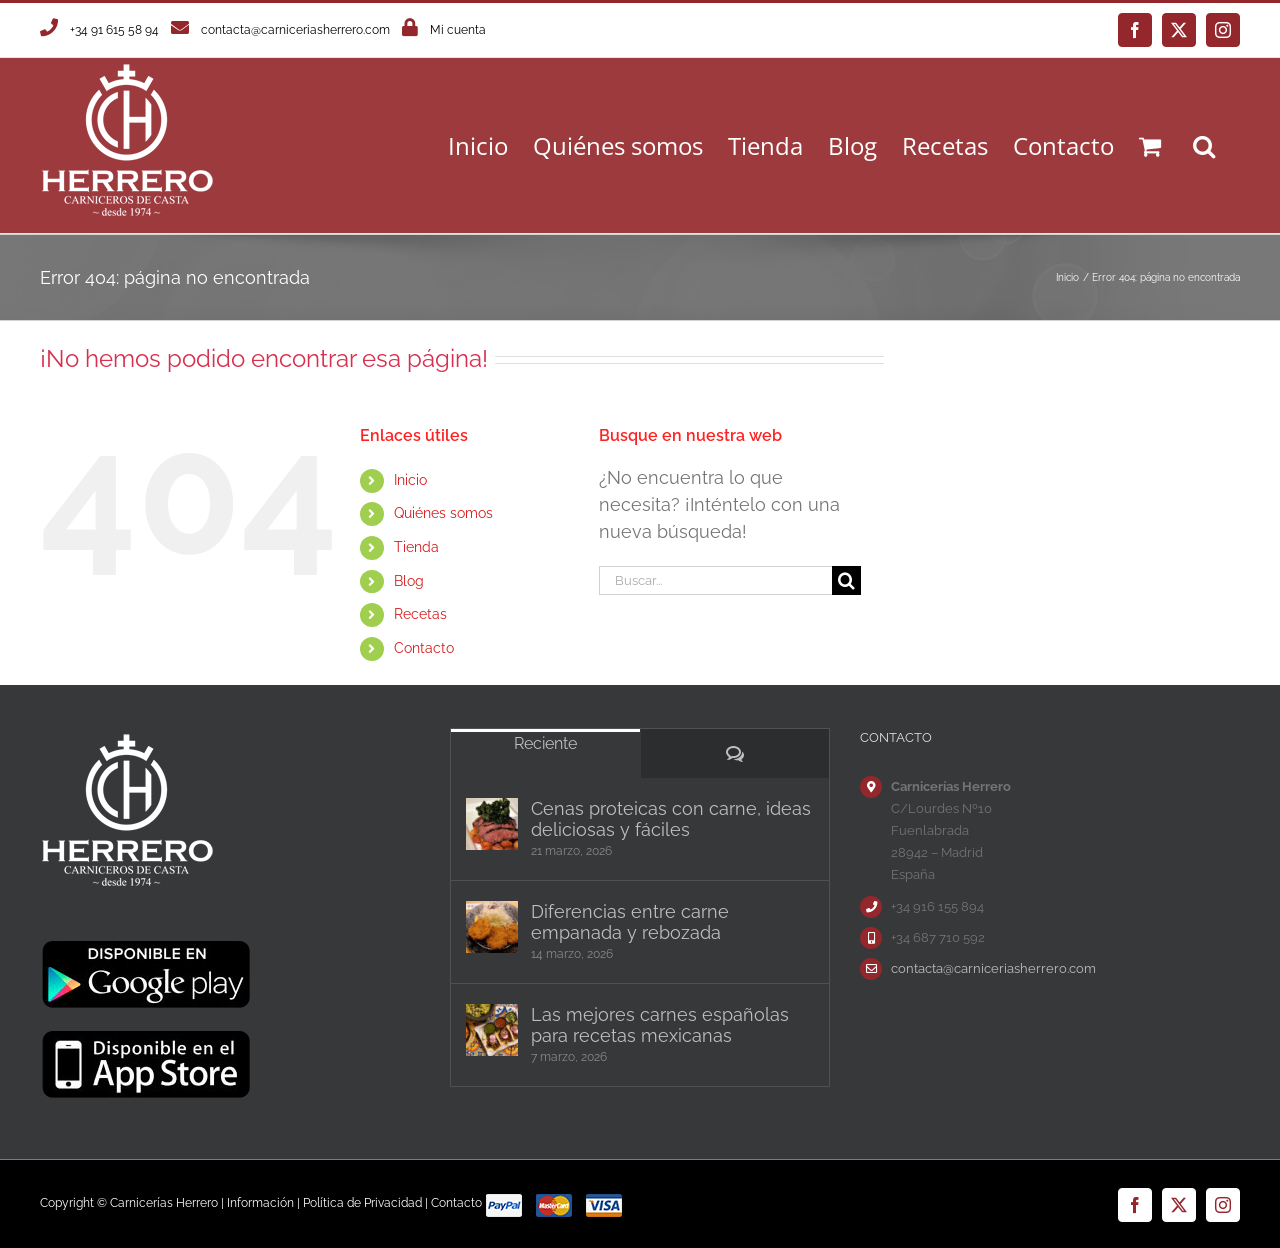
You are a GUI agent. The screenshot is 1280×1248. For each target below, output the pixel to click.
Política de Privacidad (362, 1203)
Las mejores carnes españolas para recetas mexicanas (660, 1025)
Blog (409, 581)
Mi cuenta (458, 30)
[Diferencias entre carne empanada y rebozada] (492, 927)
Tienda (416, 547)
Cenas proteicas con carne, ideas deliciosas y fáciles (671, 819)
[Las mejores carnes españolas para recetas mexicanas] (492, 1030)
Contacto (424, 648)
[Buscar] (846, 580)
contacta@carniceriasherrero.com (295, 30)
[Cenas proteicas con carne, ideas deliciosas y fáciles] (492, 824)
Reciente (545, 743)
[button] (1204, 145)
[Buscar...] (715, 580)
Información (260, 1203)
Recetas (420, 614)
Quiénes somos (443, 513)
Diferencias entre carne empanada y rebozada (630, 922)
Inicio (410, 480)
